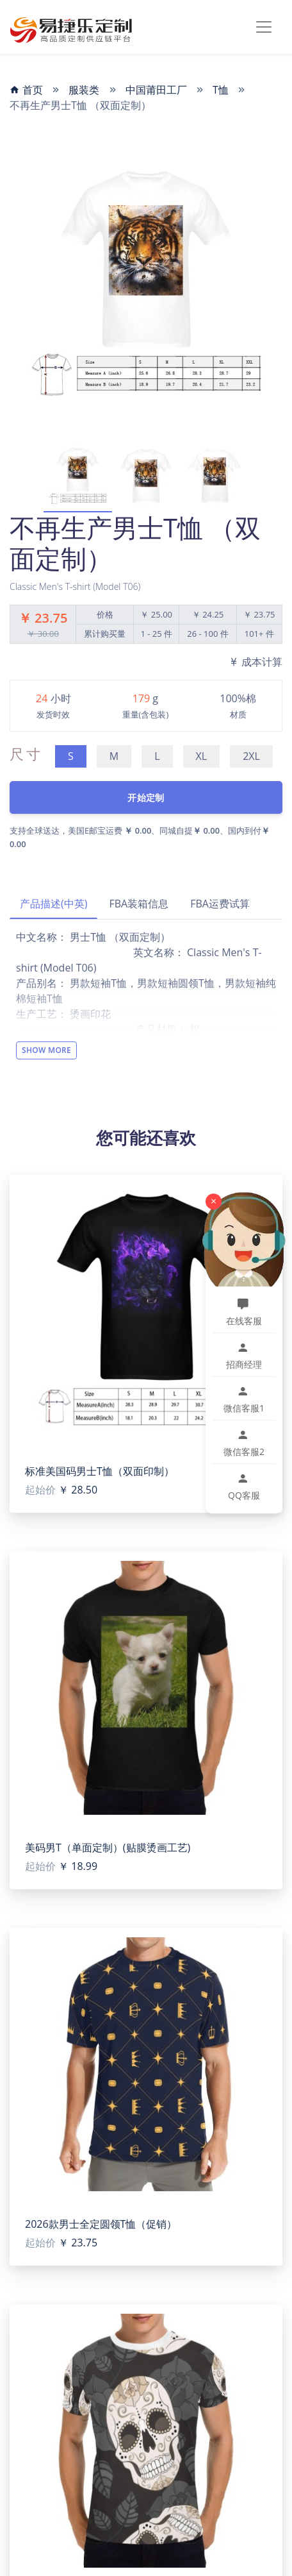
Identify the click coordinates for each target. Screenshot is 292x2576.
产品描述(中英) (53, 904)
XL (201, 756)
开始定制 (145, 797)
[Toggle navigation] (264, 27)
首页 (26, 90)
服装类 (84, 90)
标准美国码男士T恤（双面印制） (99, 1471)
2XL (251, 756)
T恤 (221, 90)
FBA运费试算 (220, 904)
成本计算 (255, 662)
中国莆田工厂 (156, 90)
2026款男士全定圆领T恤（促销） (101, 2224)
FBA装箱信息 (138, 904)
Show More (46, 1050)
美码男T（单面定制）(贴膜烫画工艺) (107, 1847)
